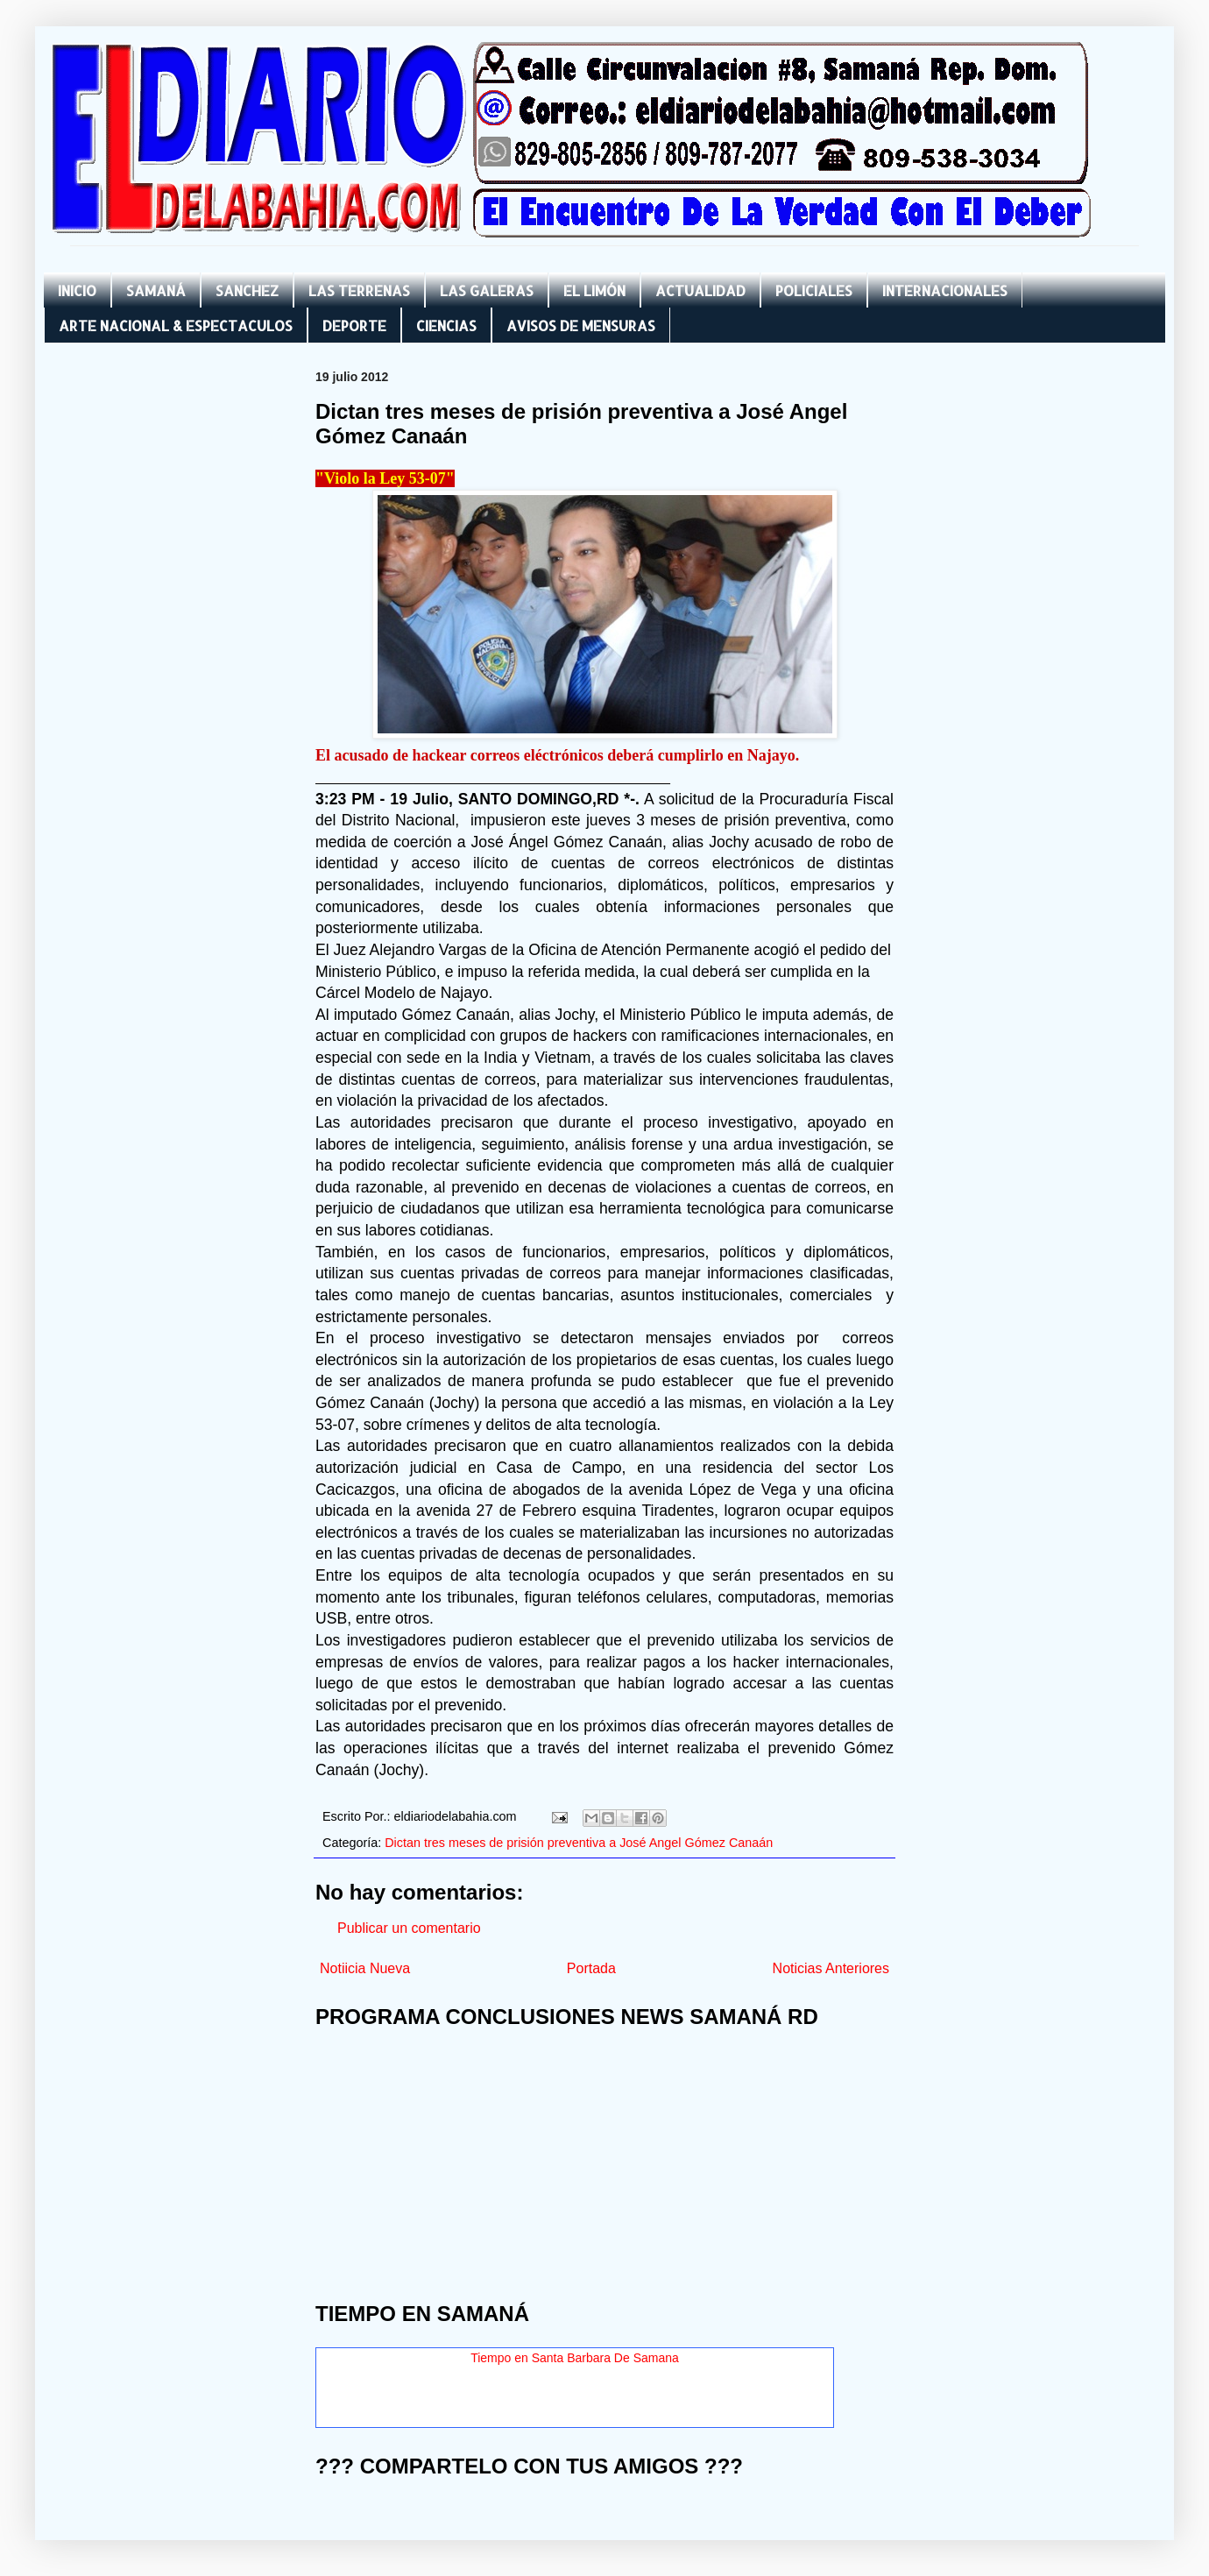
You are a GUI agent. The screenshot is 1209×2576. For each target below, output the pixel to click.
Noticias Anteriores (831, 1968)
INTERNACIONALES (945, 290)
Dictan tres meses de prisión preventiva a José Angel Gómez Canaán (579, 1843)
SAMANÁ (156, 290)
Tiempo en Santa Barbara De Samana (574, 2358)
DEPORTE (354, 325)
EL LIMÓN (594, 290)
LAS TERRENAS (359, 290)
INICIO (77, 290)
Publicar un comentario (409, 1928)
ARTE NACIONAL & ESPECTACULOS (176, 325)
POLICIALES (813, 290)
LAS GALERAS (487, 290)
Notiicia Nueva (365, 1968)
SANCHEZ (247, 290)
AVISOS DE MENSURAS (580, 325)
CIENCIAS (446, 325)
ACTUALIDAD (700, 290)
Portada (591, 1968)
